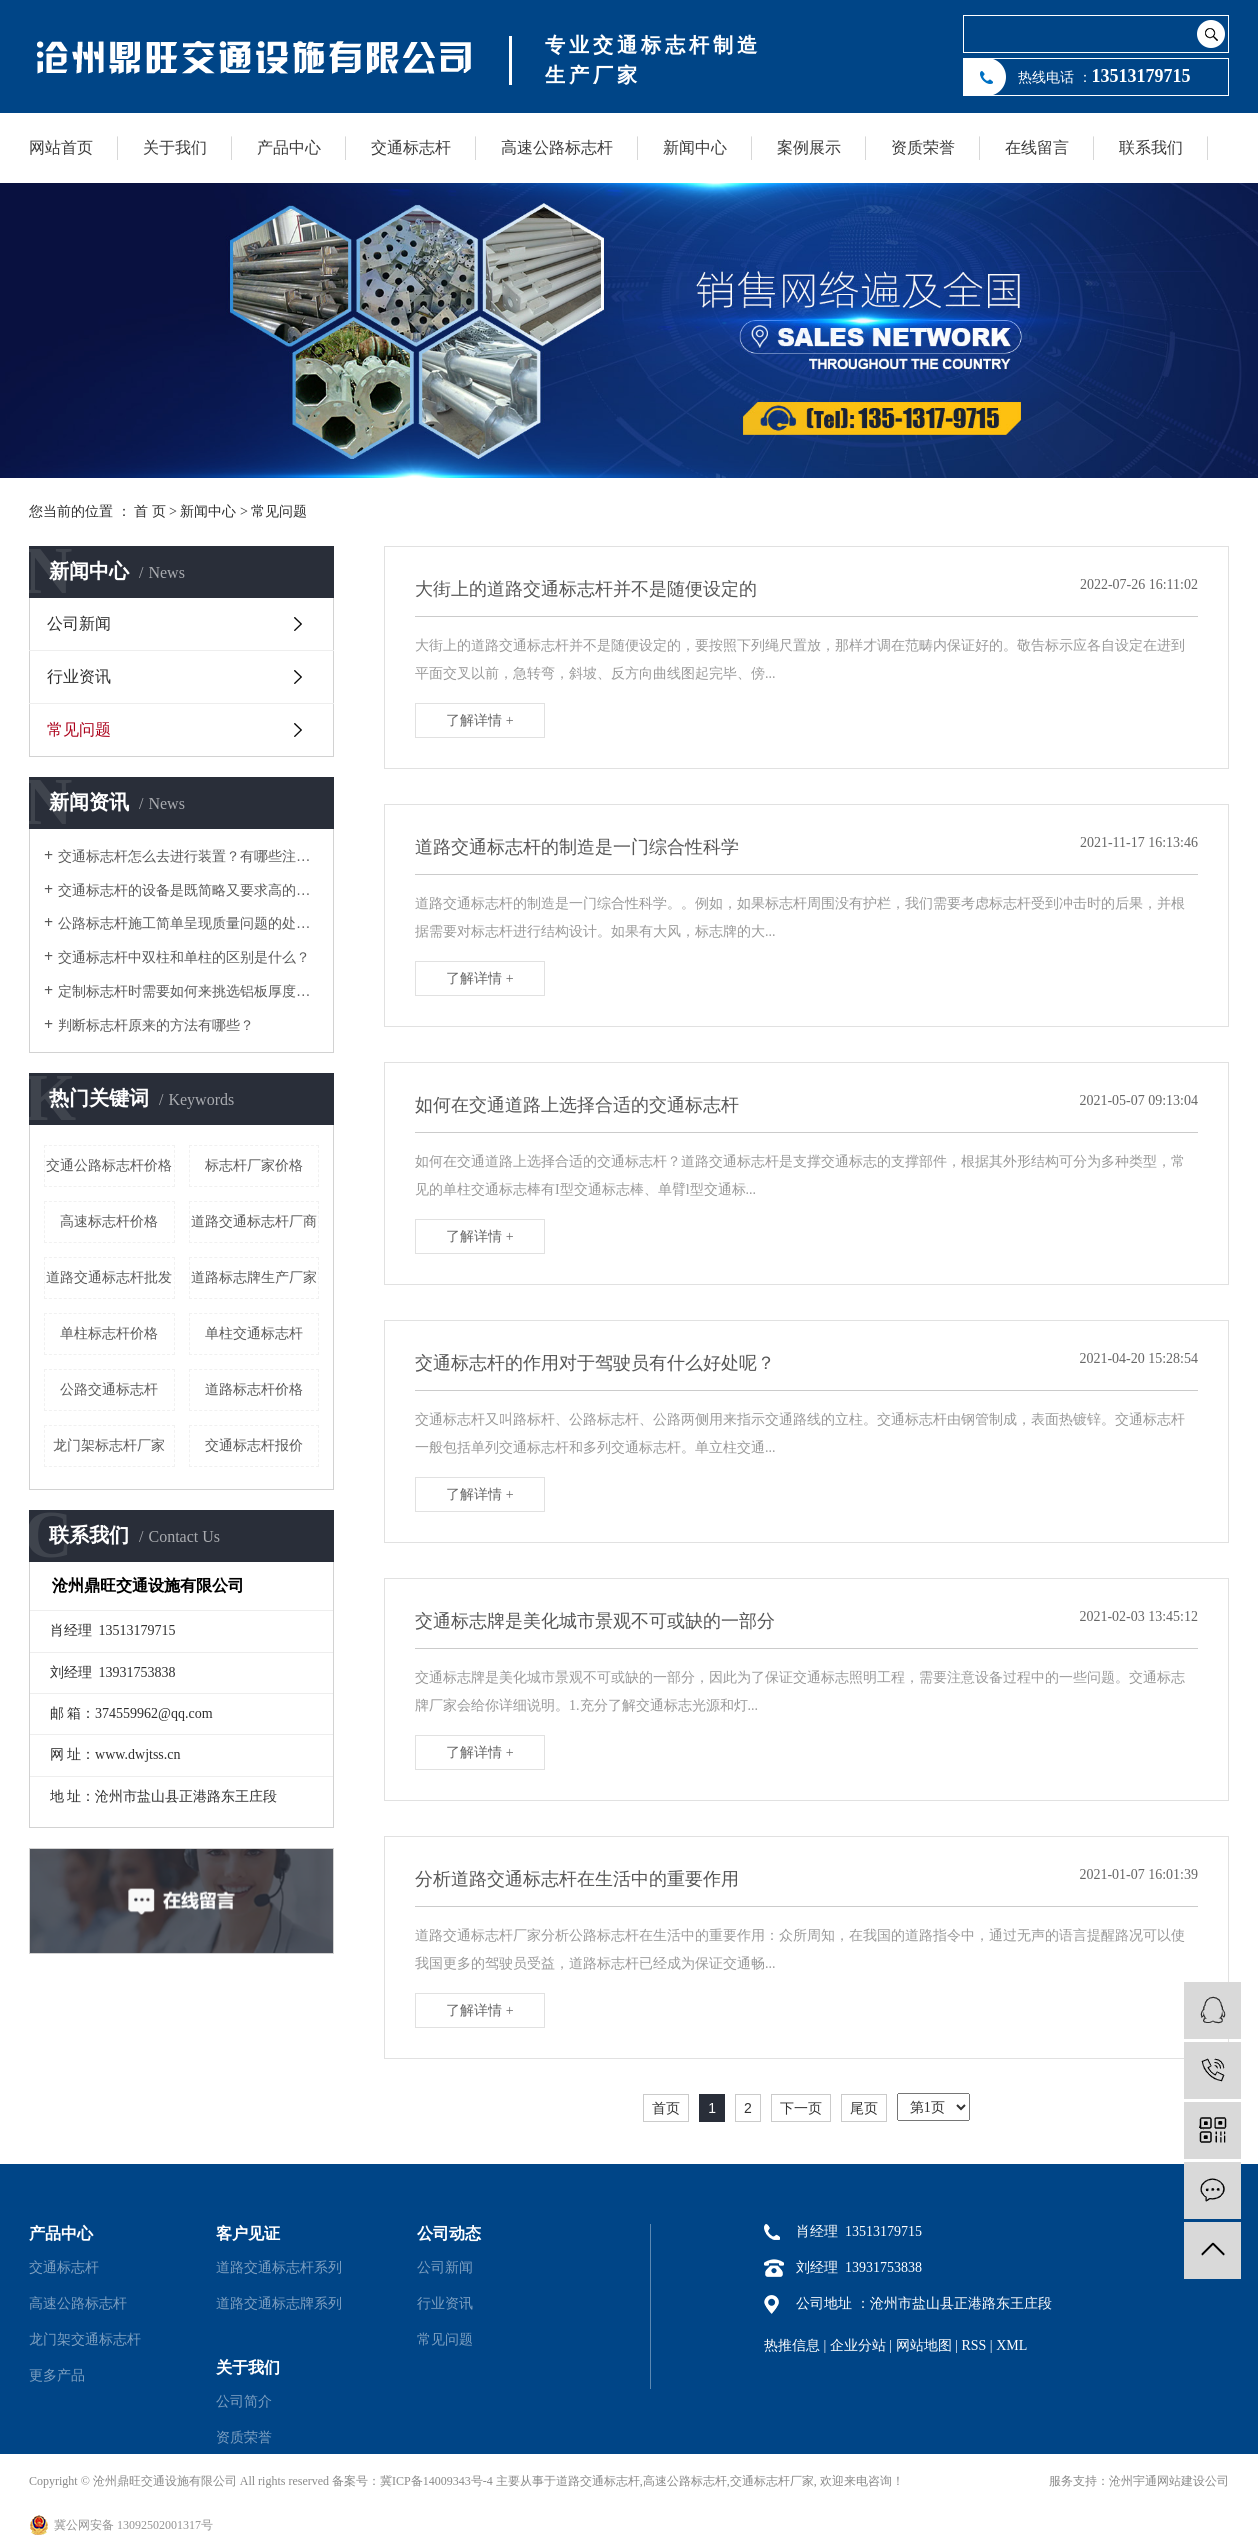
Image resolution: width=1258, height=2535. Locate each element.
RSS (973, 2345)
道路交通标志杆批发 (109, 1277)
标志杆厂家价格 (254, 1165)
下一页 (801, 2108)
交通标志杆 (411, 147)
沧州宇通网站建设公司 (1169, 2481)
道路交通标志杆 (598, 2481)
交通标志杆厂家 (772, 2481)
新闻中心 (695, 147)
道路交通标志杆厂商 (254, 1221)
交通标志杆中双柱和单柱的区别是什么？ (184, 957)
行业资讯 (79, 676)
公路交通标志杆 (109, 1389)
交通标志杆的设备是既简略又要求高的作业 (188, 890)
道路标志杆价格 (254, 1389)
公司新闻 (79, 623)
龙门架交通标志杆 (85, 2339)
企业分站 (858, 2345)
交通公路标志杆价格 (109, 1165)
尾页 (864, 2108)
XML (1011, 2345)
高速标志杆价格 (109, 1221)
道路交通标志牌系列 (279, 2303)
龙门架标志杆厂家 (109, 1445)
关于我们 (175, 147)
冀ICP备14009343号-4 (436, 2481)
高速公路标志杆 (557, 147)
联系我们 (1151, 147)
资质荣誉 (923, 147)
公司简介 (244, 2401)
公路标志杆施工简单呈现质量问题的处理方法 (188, 923)
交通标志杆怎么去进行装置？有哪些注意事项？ (188, 856)
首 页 (150, 511)
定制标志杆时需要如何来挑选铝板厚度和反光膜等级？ (188, 991)
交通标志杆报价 (254, 1445)
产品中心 (289, 147)
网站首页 (61, 147)
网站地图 (924, 2345)
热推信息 (792, 2345)
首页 (666, 2108)
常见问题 (279, 511)
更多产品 (57, 2375)
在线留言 (1037, 147)
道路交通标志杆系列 (279, 2267)
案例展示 (809, 147)
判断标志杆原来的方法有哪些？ (156, 1025)
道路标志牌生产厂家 (254, 1277)
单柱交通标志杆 (254, 1333)
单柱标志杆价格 (109, 1333)
